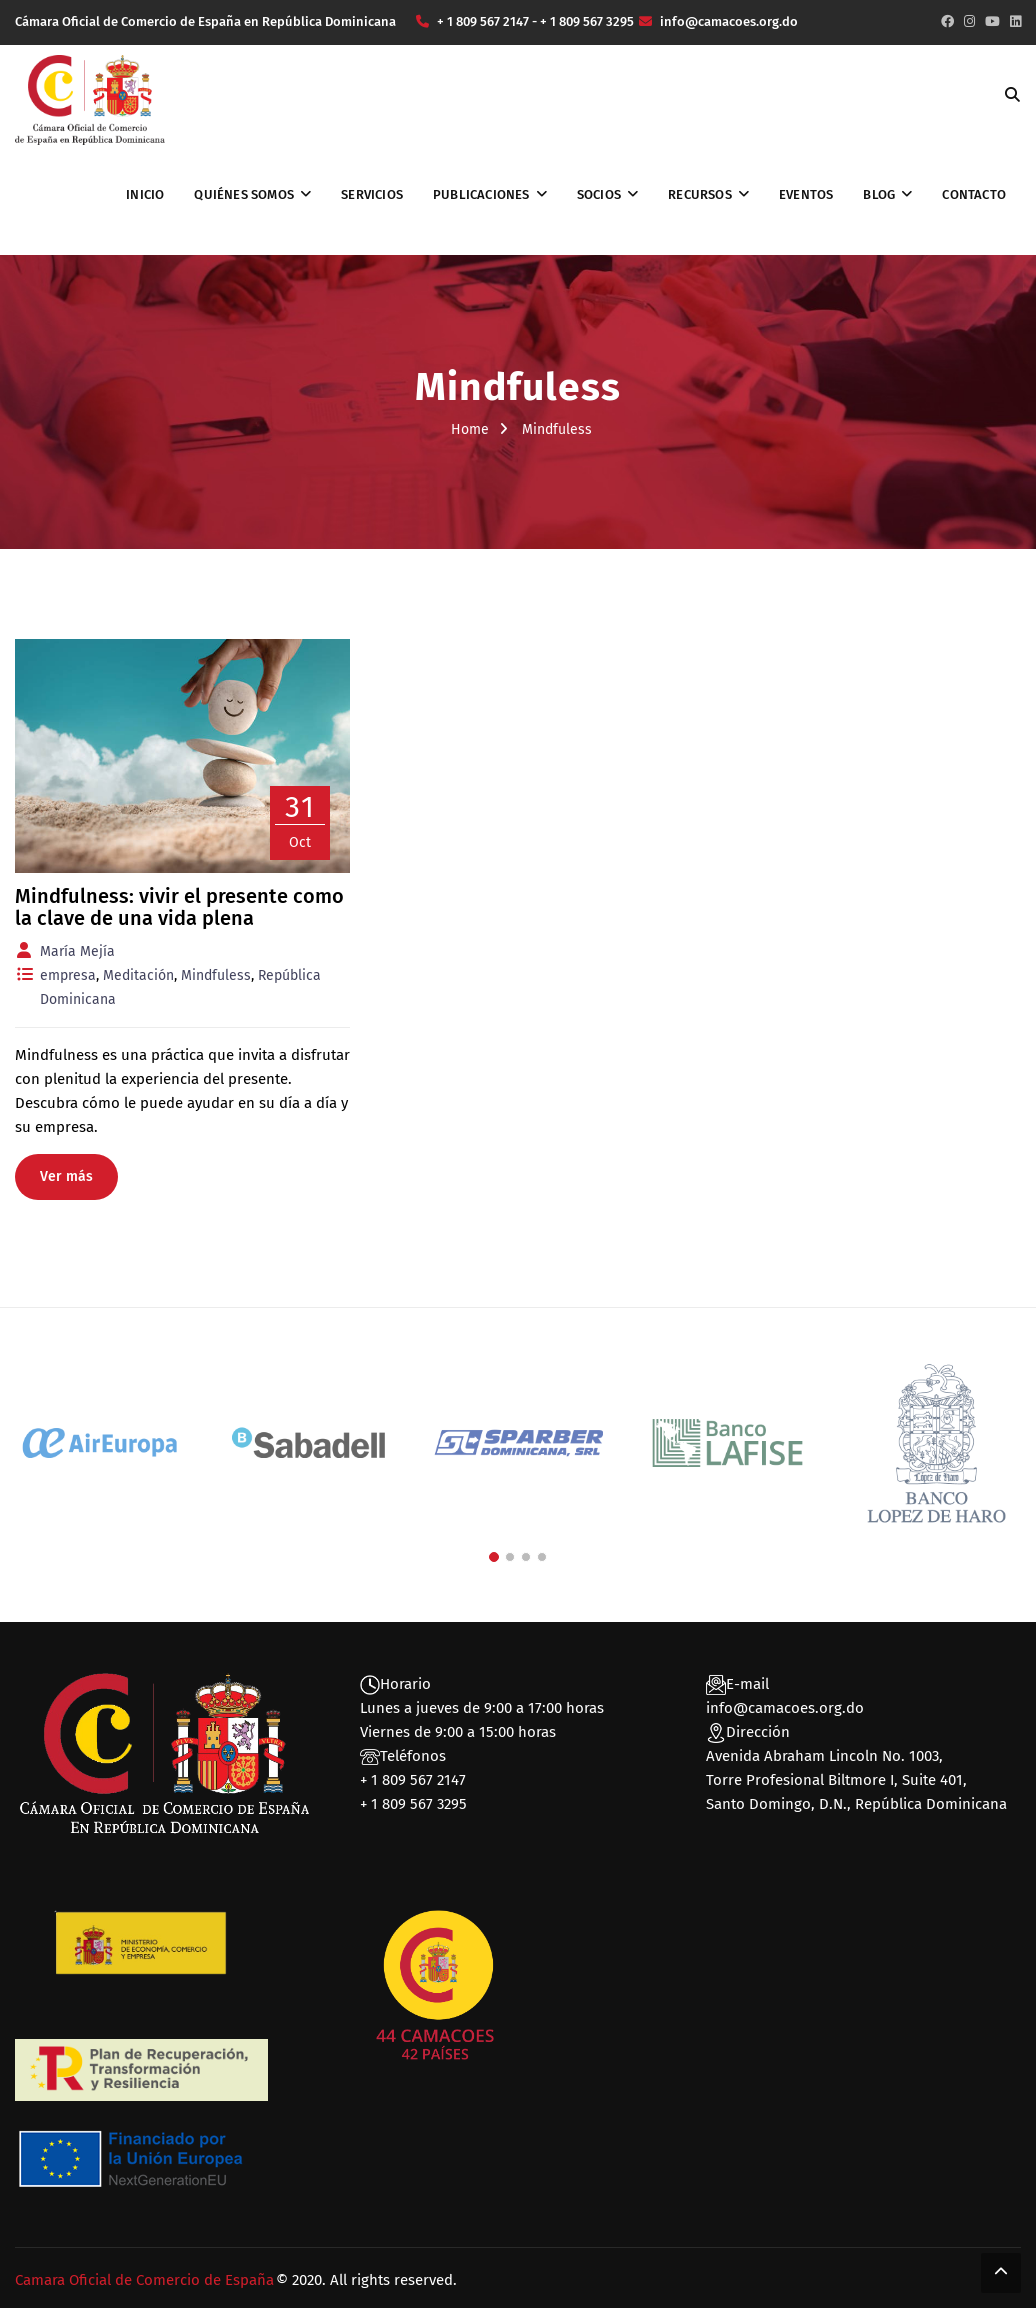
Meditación (138, 975)
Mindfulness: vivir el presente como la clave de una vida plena (179, 907)
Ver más (66, 1176)
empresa (68, 975)
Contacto (974, 194)
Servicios (372, 194)
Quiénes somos (244, 194)
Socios (599, 194)
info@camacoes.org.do (785, 1708)
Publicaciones (481, 194)
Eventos (806, 194)
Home (470, 429)
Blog (879, 194)
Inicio (145, 194)
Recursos (700, 194)
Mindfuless (216, 975)
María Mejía (77, 951)
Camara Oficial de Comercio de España (144, 2280)
